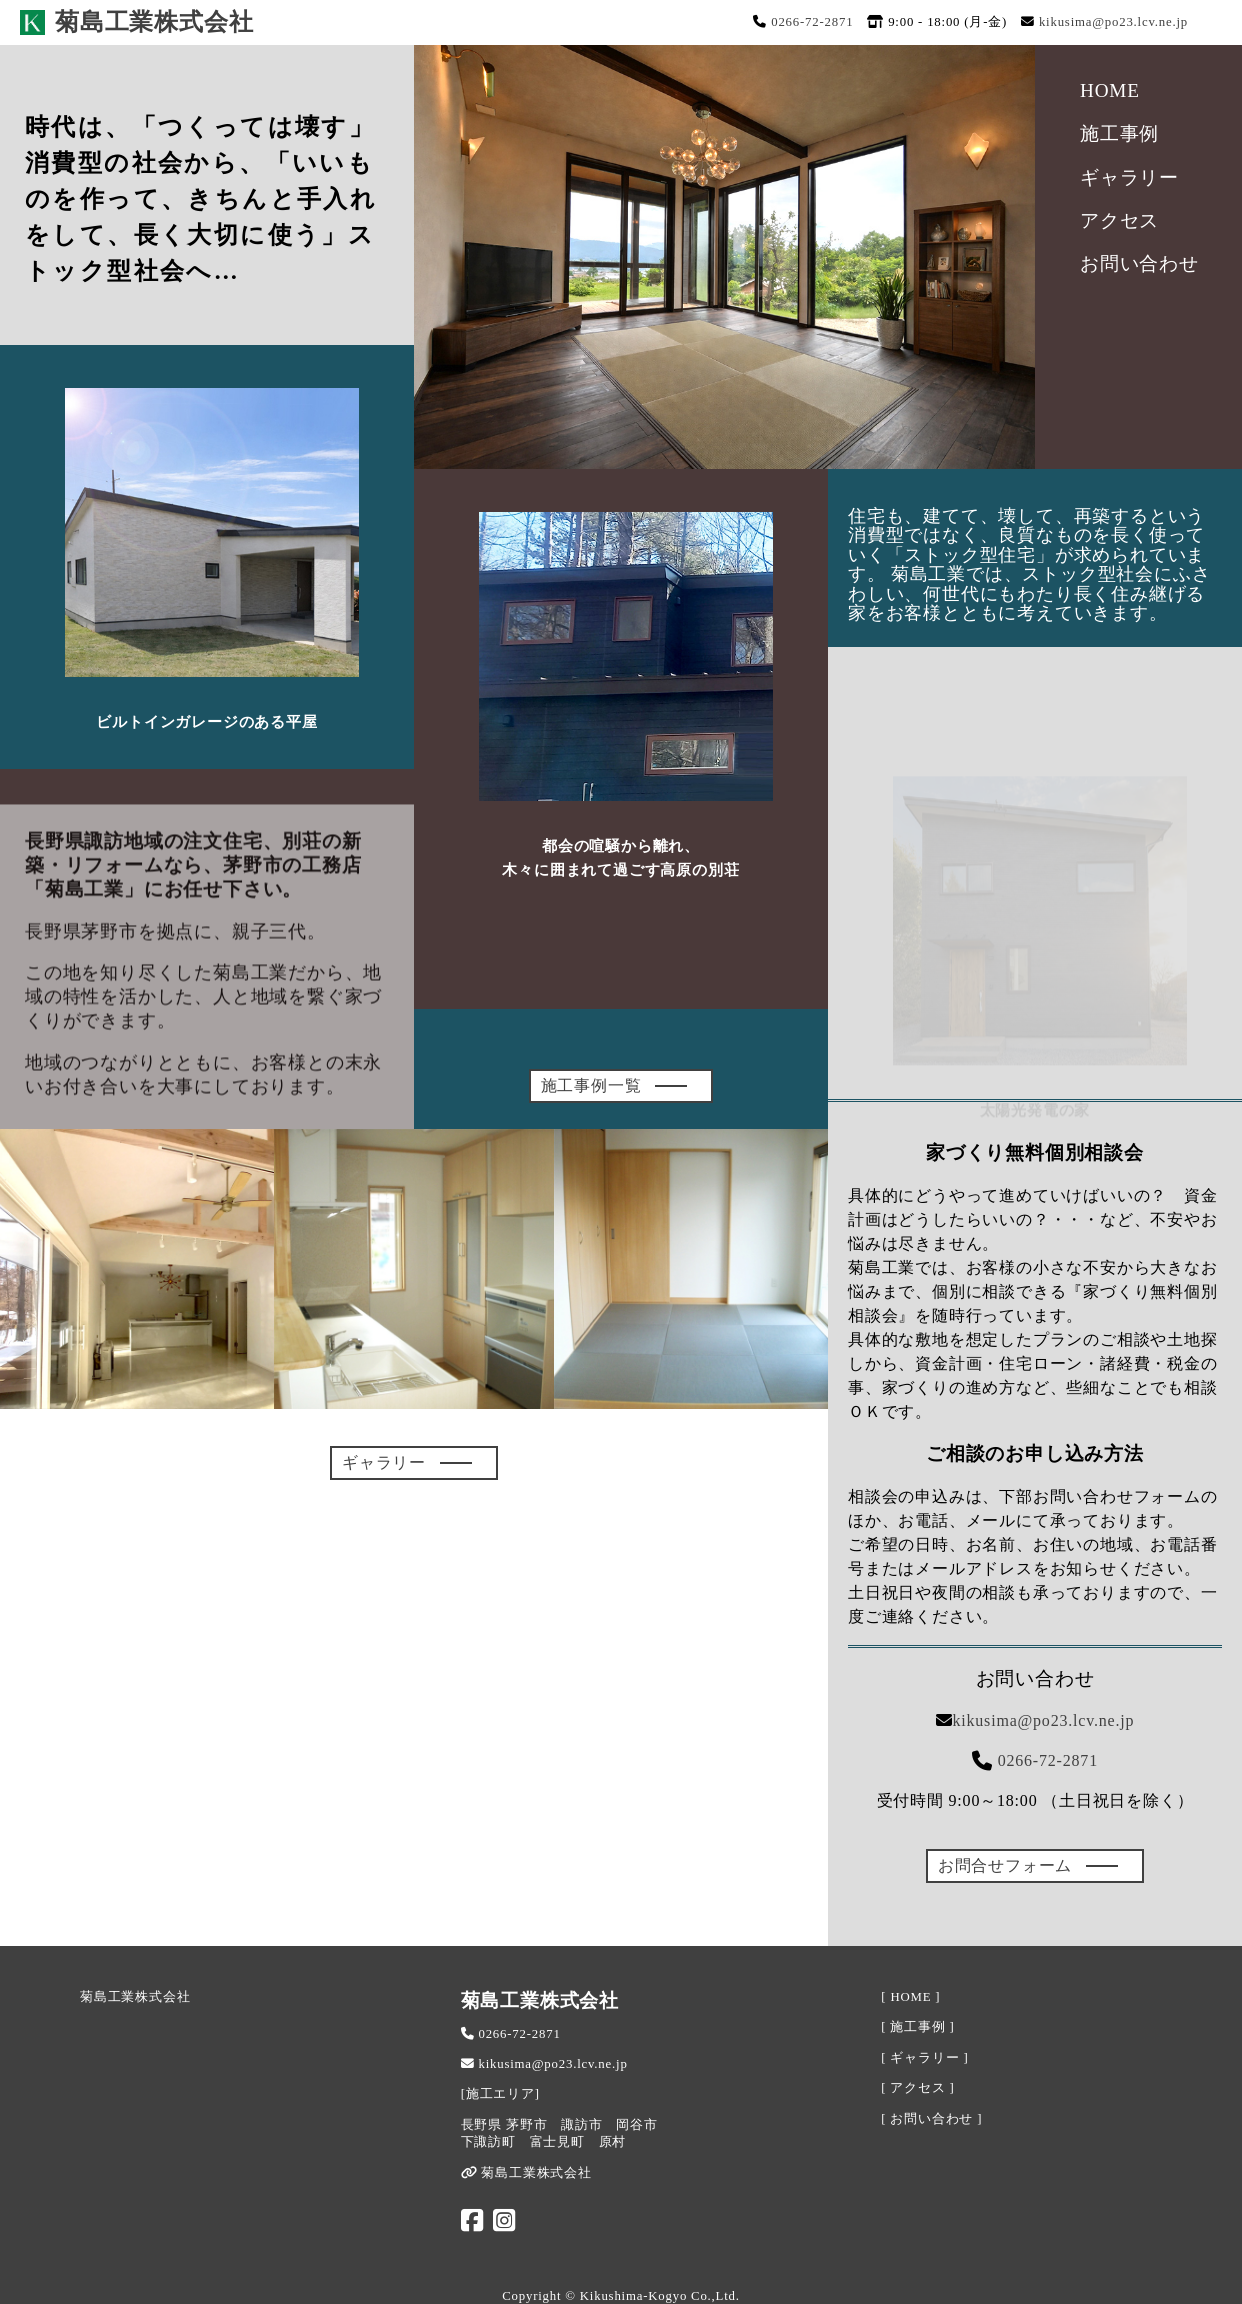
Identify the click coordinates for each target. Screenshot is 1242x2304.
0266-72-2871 (812, 22)
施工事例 (1119, 133)
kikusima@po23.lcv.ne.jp (1113, 22)
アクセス (1119, 220)
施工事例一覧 (591, 1085)
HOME (1110, 90)
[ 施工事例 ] (917, 2027)
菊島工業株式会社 (135, 1997)
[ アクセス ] (917, 2088)
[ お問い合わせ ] (931, 2119)
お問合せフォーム (1005, 1865)
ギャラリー (1129, 177)
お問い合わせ (1139, 263)
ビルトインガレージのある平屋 (206, 721)
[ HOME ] (910, 1997)
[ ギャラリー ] (924, 2058)
